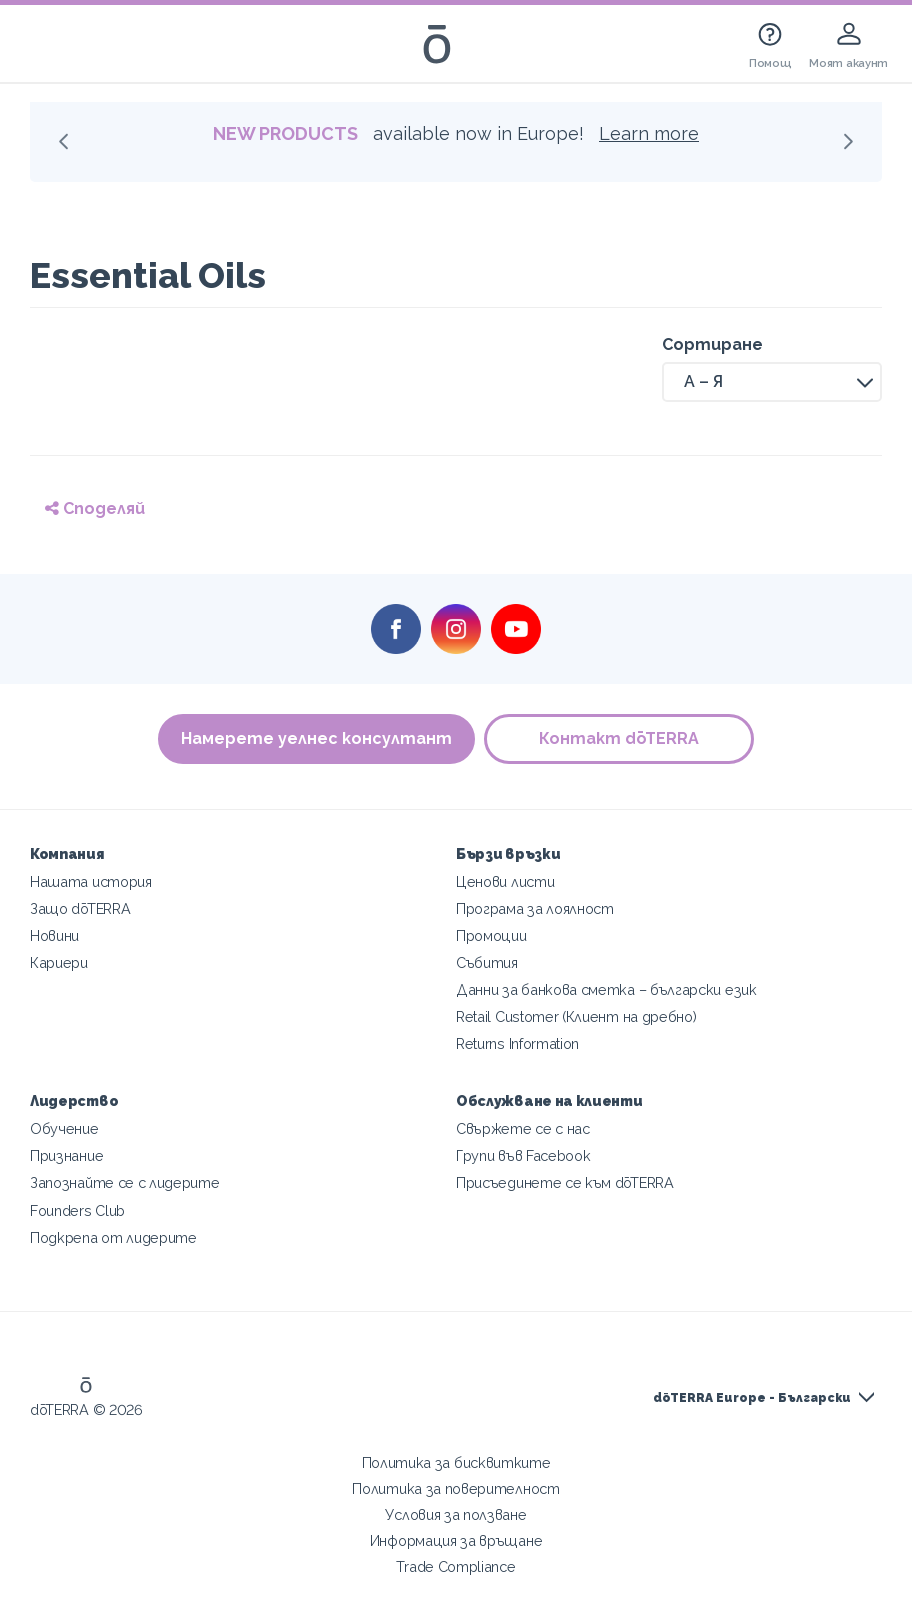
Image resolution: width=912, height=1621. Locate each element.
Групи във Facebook (523, 1155)
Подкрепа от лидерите (113, 1237)
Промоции (491, 935)
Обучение (64, 1128)
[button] (772, 382)
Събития (487, 962)
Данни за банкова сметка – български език (606, 989)
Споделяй (95, 508)
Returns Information (517, 1043)
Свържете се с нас (523, 1128)
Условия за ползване (455, 1514)
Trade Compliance (455, 1566)
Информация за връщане (456, 1540)
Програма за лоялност (535, 908)
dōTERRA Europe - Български (752, 1398)
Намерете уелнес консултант (316, 738)
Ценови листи (505, 881)
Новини (54, 935)
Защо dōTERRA (80, 908)
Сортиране (712, 344)
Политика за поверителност (455, 1488)
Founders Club (77, 1210)
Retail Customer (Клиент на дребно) (576, 1016)
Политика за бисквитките (456, 1462)
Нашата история (91, 881)
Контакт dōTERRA (620, 738)
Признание (66, 1155)
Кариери (59, 962)
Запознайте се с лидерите (125, 1182)
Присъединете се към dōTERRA (565, 1182)
